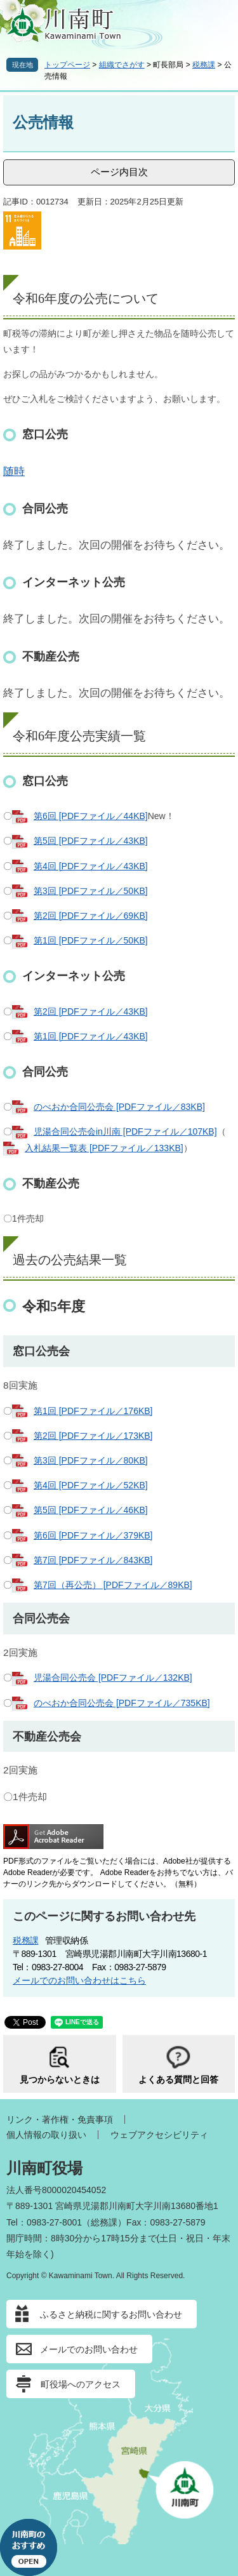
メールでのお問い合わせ (89, 2349)
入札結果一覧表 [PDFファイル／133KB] (104, 1148)
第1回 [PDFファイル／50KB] (91, 940)
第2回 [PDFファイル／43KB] (91, 1011)
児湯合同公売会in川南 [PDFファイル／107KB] (125, 1131)
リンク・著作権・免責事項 (59, 2119)
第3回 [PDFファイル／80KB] (91, 1460)
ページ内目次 (119, 171)
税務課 (203, 64)
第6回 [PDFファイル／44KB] (91, 816)
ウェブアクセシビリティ (159, 2135)
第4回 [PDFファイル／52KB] (91, 1485)
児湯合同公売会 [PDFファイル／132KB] (113, 1677)
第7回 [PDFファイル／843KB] (93, 1560)
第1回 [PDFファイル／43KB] (91, 1036)
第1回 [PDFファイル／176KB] (93, 1411)
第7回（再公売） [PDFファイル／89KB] (113, 1585)
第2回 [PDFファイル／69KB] (91, 916)
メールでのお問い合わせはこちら (79, 1980)
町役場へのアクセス (81, 2384)
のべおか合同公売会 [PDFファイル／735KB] (122, 1703)
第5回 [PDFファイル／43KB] (91, 841)
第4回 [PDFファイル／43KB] (91, 866)
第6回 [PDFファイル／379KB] (93, 1535)
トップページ (67, 64)
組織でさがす (122, 64)
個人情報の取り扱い (46, 2135)
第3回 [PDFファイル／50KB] (91, 891)
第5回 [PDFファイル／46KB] (91, 1510)
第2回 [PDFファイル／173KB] (93, 1436)
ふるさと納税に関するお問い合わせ (111, 2314)
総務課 (104, 2222)
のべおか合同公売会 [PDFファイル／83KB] (119, 1107)
